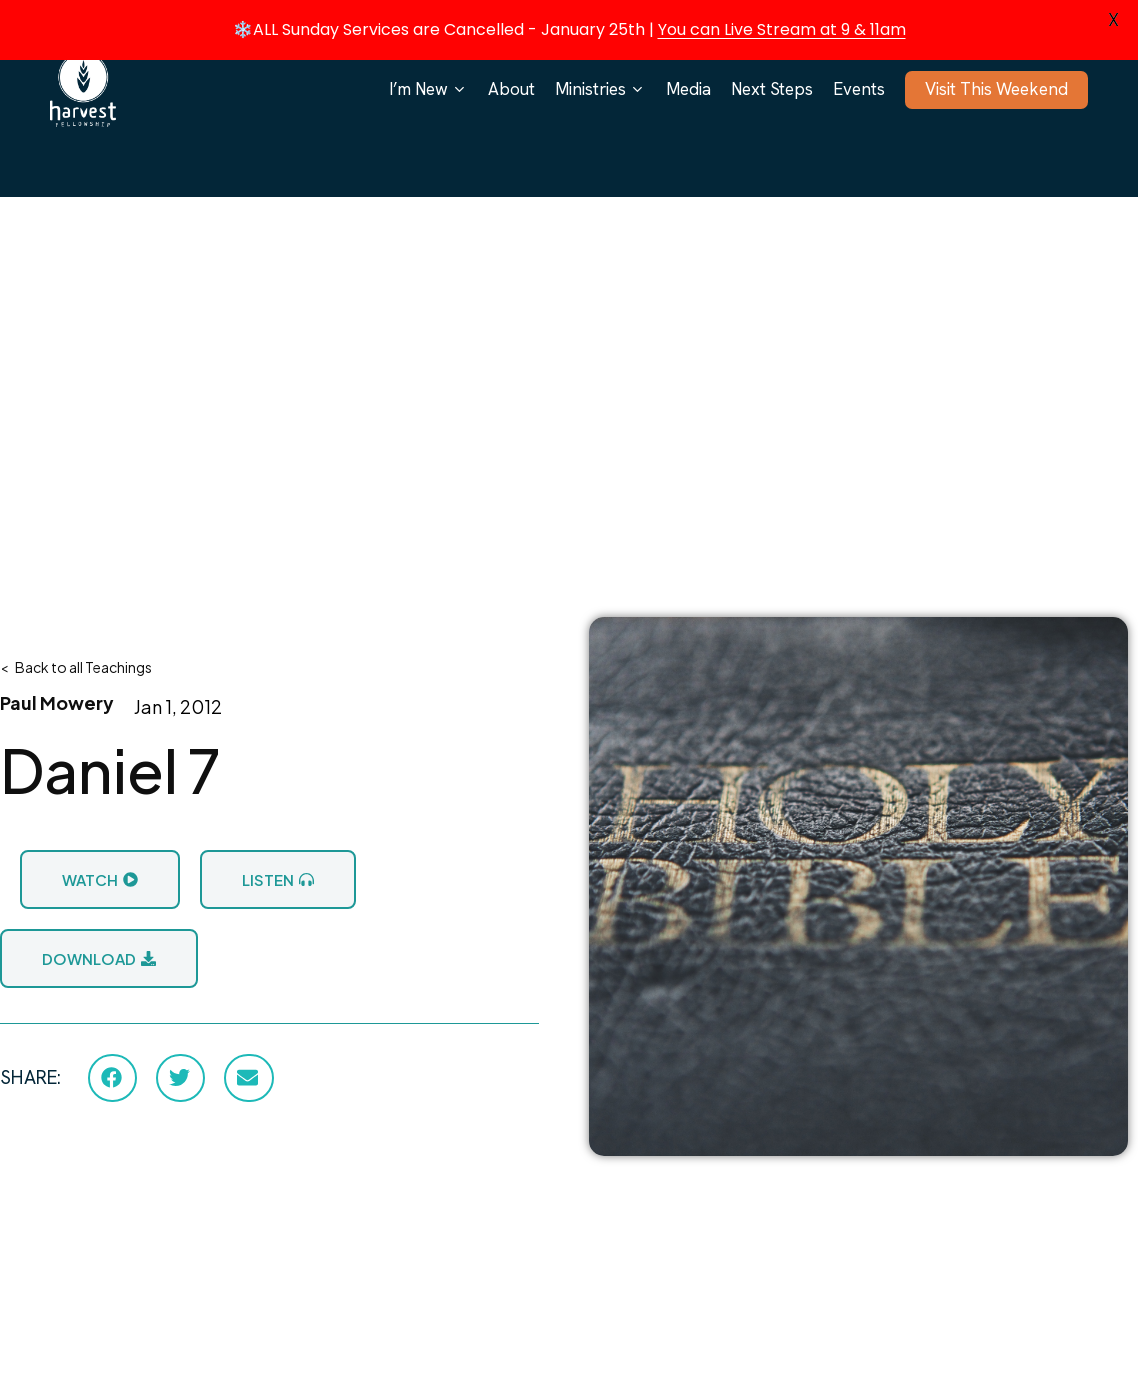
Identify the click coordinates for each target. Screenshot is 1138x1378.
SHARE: (30, 1077)
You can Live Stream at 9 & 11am (782, 29)
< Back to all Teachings (76, 667)
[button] (112, 1078)
